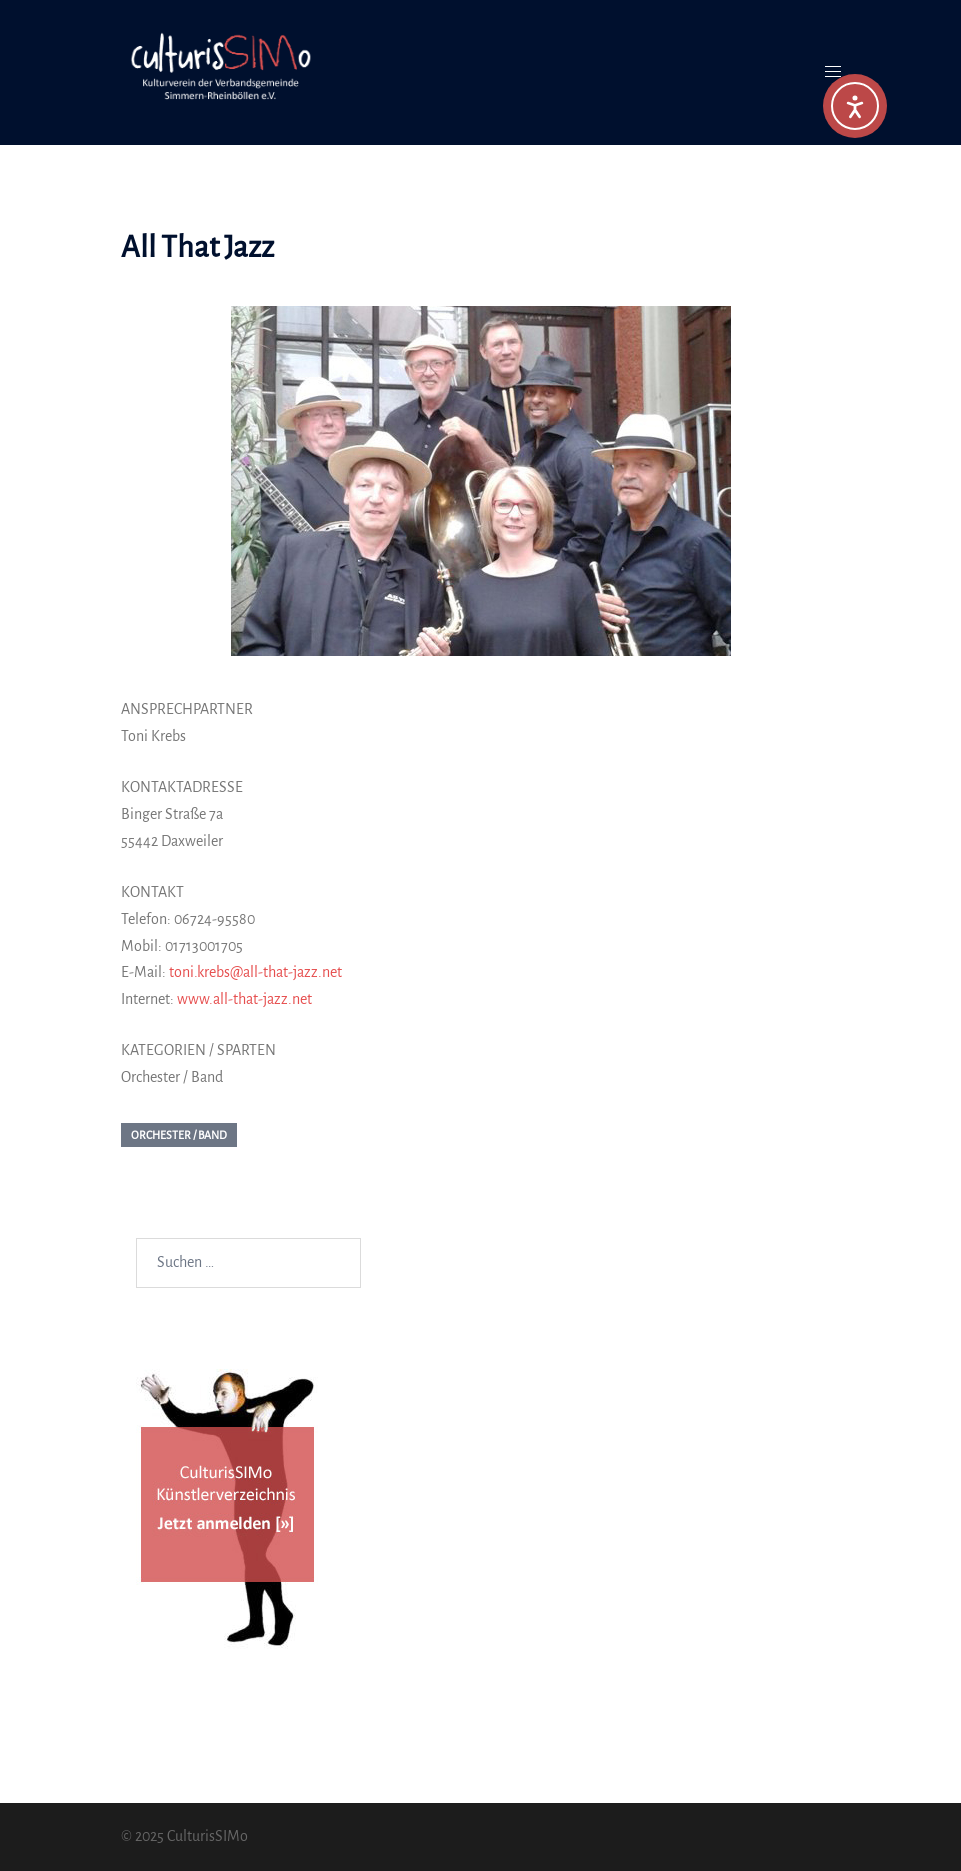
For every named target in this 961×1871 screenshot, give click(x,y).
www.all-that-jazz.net (244, 999)
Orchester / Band (179, 1135)
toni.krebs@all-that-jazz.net (255, 972)
